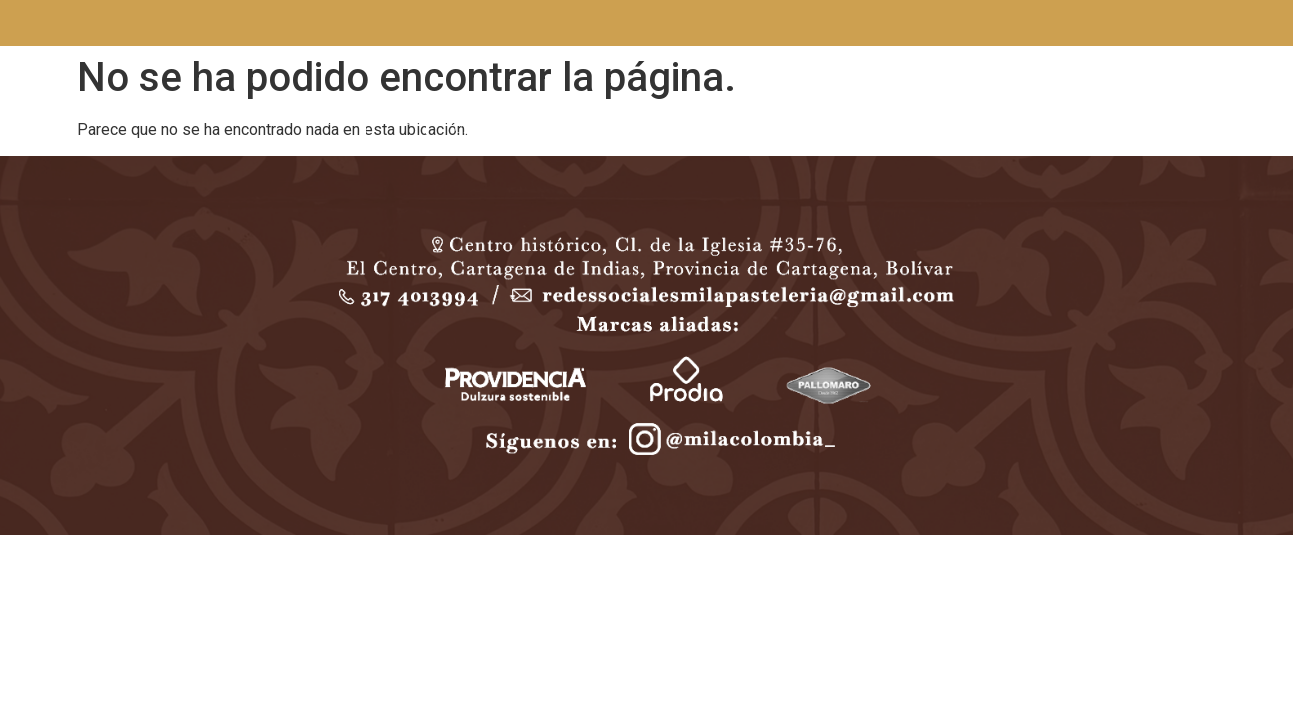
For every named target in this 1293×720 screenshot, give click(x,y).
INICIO (328, 121)
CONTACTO (900, 121)
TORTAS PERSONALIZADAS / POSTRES (636, 121)
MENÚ (393, 121)
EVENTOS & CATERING (488, 122)
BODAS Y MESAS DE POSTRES (784, 121)
